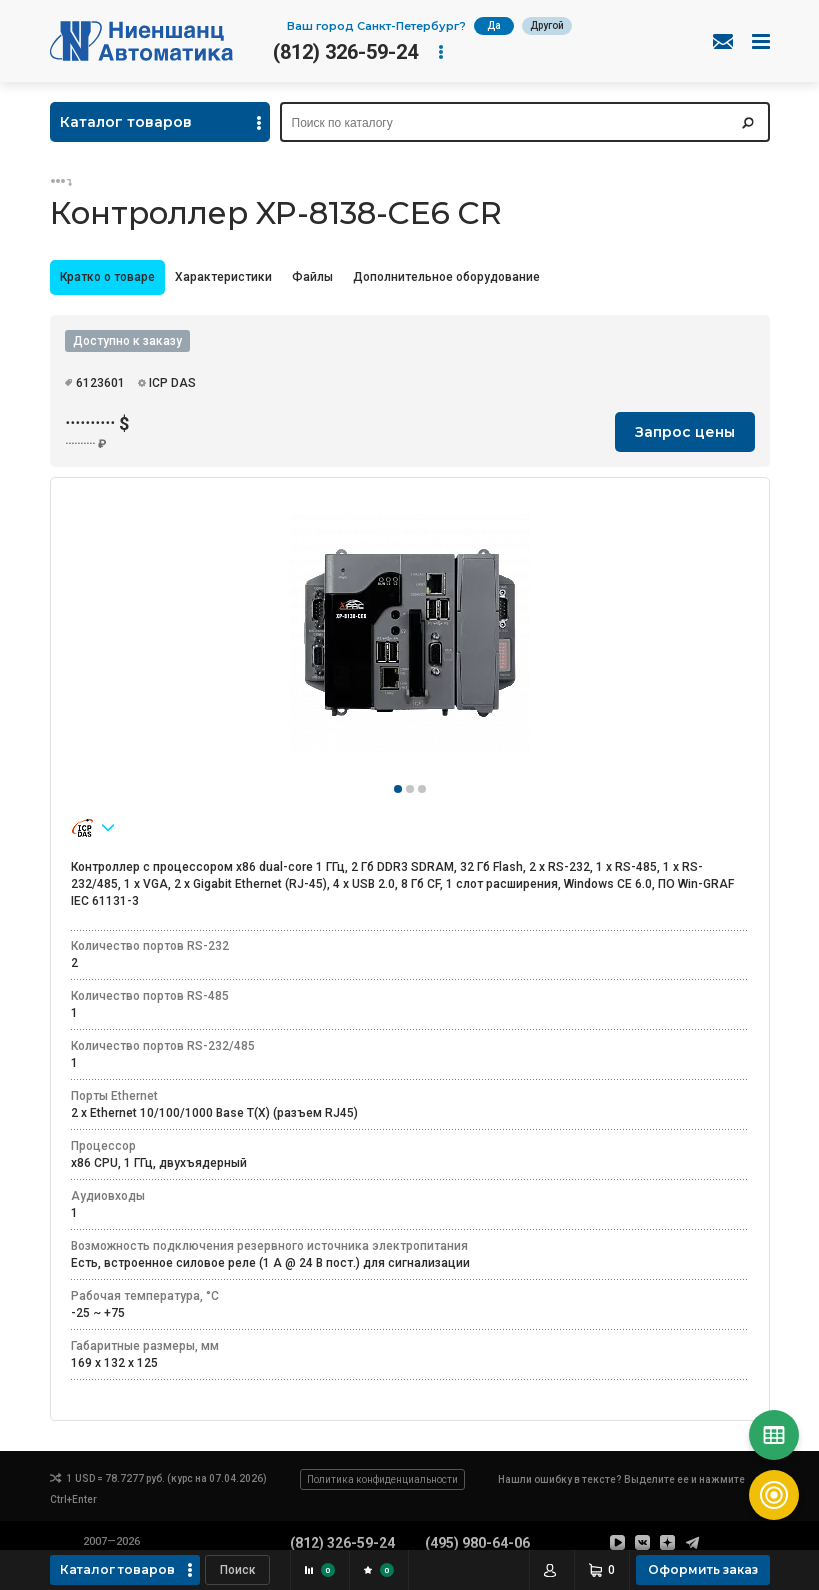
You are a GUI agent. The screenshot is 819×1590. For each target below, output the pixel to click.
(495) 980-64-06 (477, 1543)
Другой (547, 25)
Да (494, 25)
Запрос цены (685, 432)
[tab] (107, 277)
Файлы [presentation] (312, 277)
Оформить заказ (703, 1569)
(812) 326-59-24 (345, 52)
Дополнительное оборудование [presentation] (446, 277)
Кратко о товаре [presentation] (107, 277)
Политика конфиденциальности (382, 1479)
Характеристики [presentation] (223, 277)
